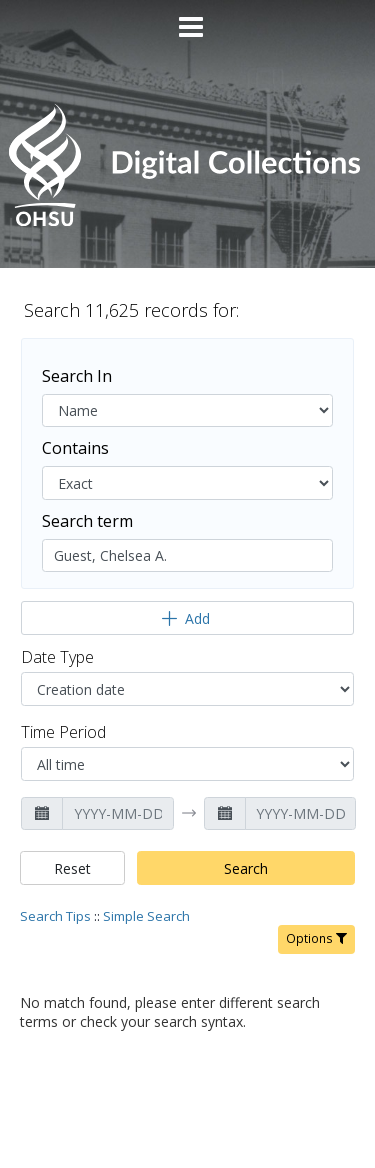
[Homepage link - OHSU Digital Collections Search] (187, 221)
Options (316, 938)
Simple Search (146, 916)
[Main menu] (188, 19)
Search (246, 868)
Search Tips (55, 916)
